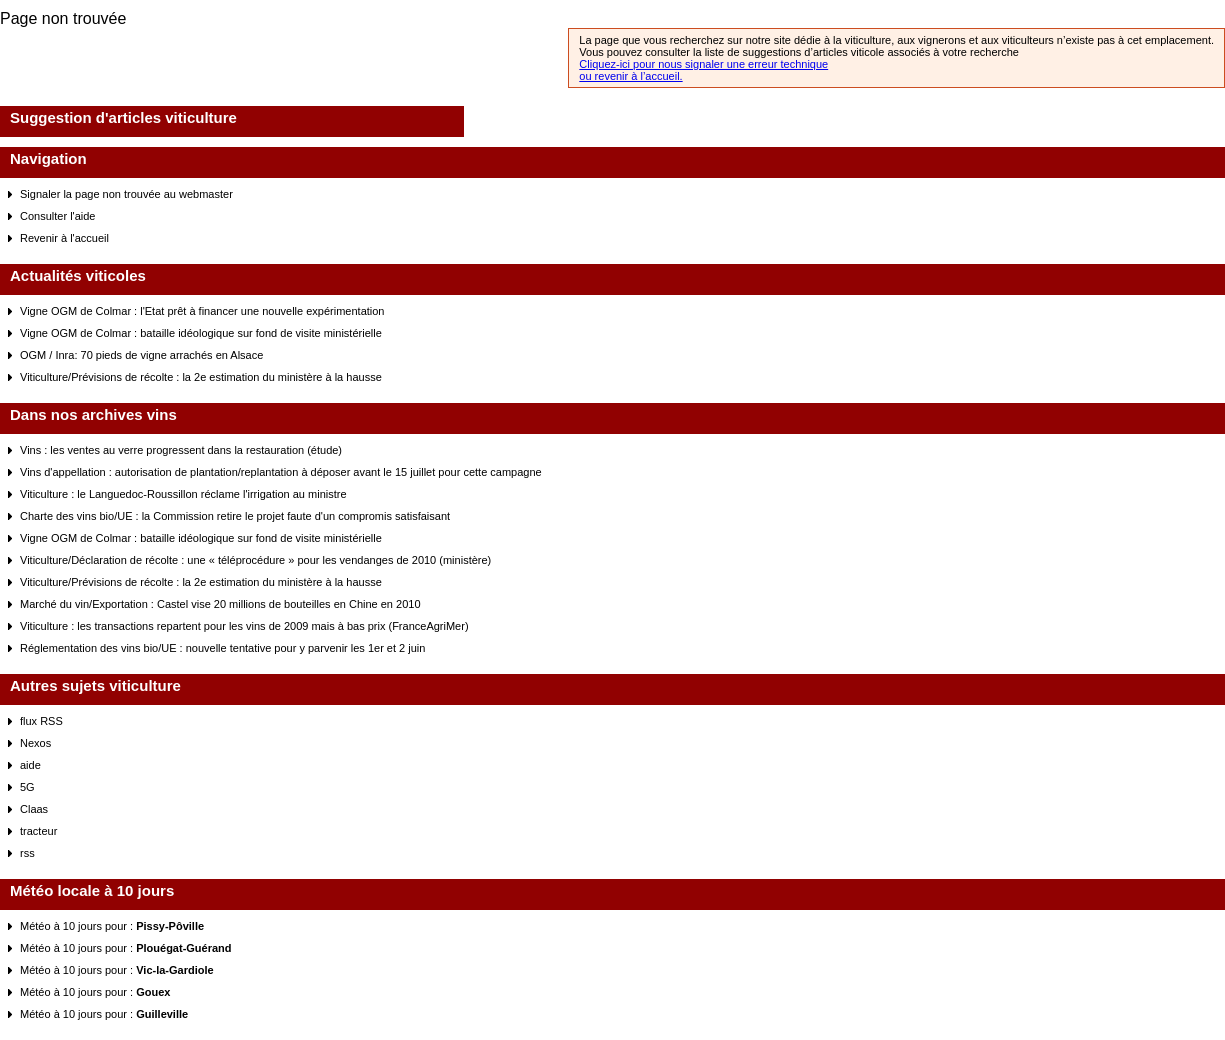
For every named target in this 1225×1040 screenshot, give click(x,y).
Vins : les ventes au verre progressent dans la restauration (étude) (181, 450)
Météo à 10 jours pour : (112, 926)
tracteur (38, 831)
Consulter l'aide (57, 216)
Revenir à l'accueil (64, 238)
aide (30, 765)
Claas (34, 809)
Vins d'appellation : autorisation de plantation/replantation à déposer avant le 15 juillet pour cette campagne (281, 472)
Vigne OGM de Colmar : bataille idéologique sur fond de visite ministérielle (201, 333)
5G (27, 787)
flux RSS (41, 721)
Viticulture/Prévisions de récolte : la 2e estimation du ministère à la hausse (201, 377)
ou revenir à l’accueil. (630, 76)
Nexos (35, 743)
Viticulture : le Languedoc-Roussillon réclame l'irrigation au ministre (183, 494)
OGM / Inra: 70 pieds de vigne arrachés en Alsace (141, 355)
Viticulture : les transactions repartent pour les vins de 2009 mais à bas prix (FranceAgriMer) (244, 626)
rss (27, 853)
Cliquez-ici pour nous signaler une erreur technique (703, 64)
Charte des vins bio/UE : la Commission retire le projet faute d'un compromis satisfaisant (235, 516)
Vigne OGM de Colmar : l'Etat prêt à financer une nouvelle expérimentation (202, 311)
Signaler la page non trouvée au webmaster (126, 194)
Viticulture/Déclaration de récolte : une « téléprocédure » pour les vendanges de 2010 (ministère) (255, 560)
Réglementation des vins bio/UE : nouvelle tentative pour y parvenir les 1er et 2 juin (222, 648)
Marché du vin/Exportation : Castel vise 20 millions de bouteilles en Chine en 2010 (220, 604)
